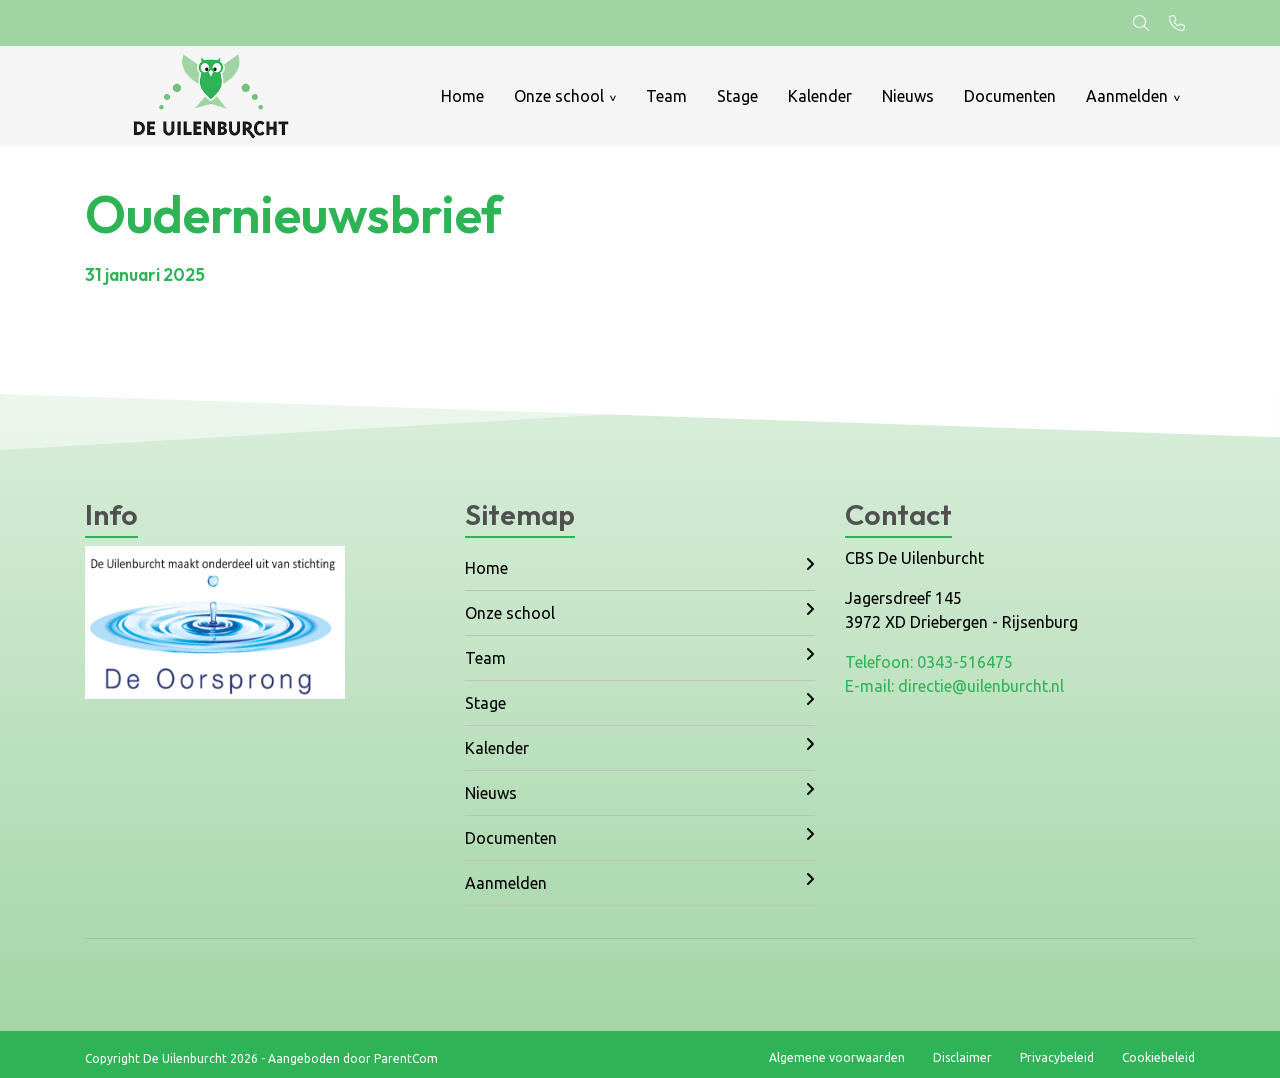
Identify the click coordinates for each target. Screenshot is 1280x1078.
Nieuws (908, 96)
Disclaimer (962, 1057)
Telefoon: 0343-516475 (929, 662)
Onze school (559, 96)
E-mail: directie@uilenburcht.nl (954, 686)
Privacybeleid (1057, 1057)
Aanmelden (1127, 96)
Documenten (1010, 96)
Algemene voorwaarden (837, 1057)
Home (462, 96)
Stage (737, 96)
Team (666, 96)
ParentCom (406, 1058)
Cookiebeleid (1158, 1057)
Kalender (820, 96)
